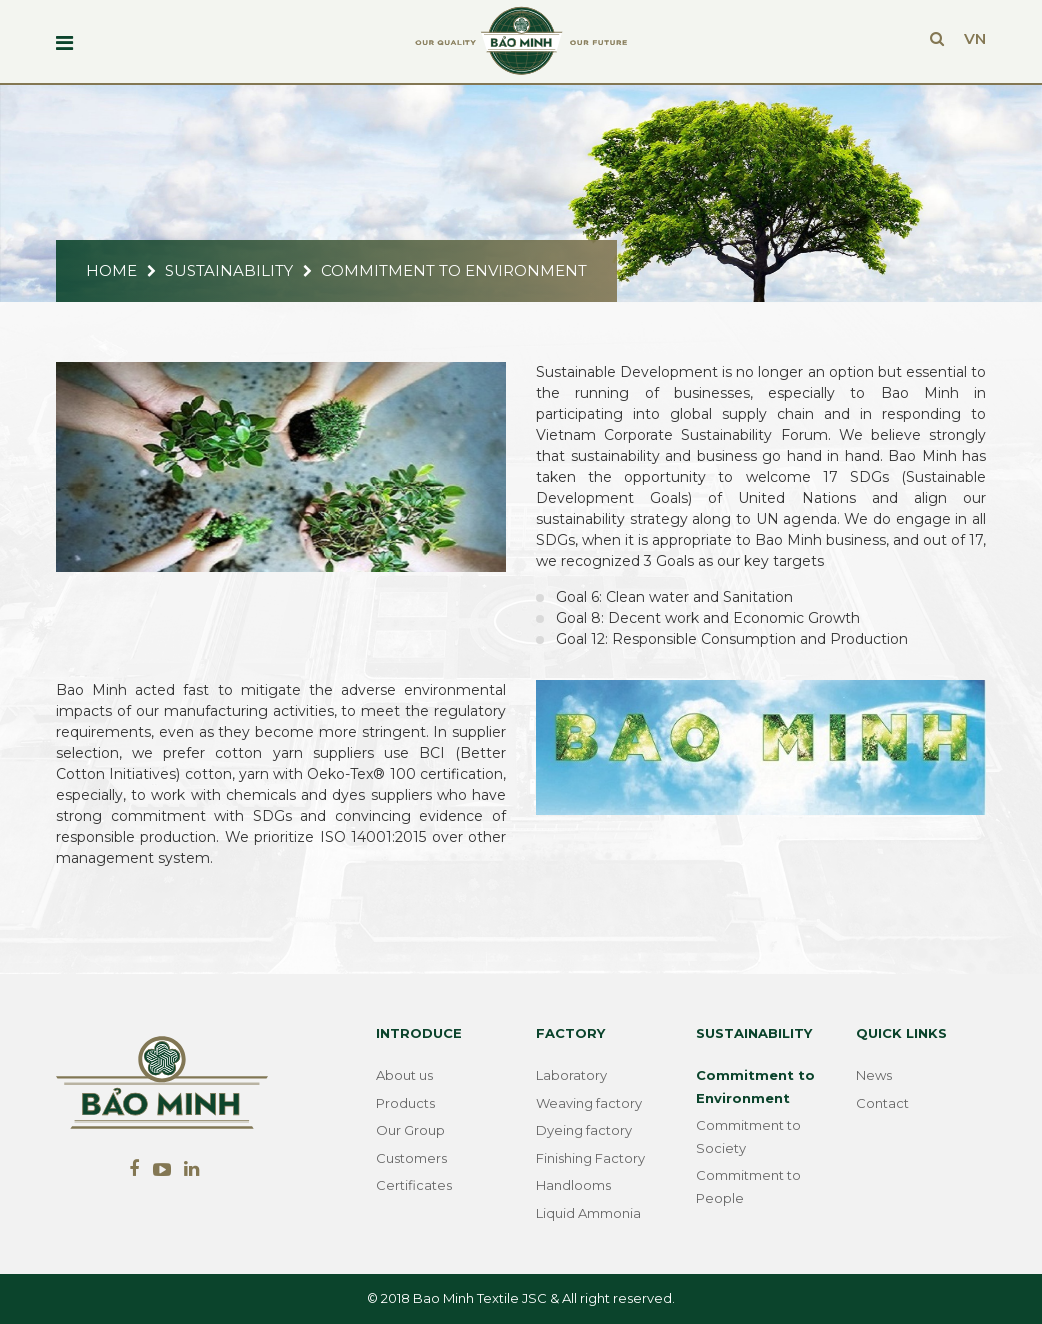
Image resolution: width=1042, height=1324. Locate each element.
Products (405, 1103)
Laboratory (571, 1075)
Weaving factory (589, 1103)
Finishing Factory (590, 1158)
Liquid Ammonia (588, 1213)
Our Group (410, 1130)
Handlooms (573, 1185)
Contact (882, 1103)
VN (975, 38)
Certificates (414, 1185)
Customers (411, 1158)
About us (404, 1075)
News (874, 1075)
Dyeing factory (584, 1130)
